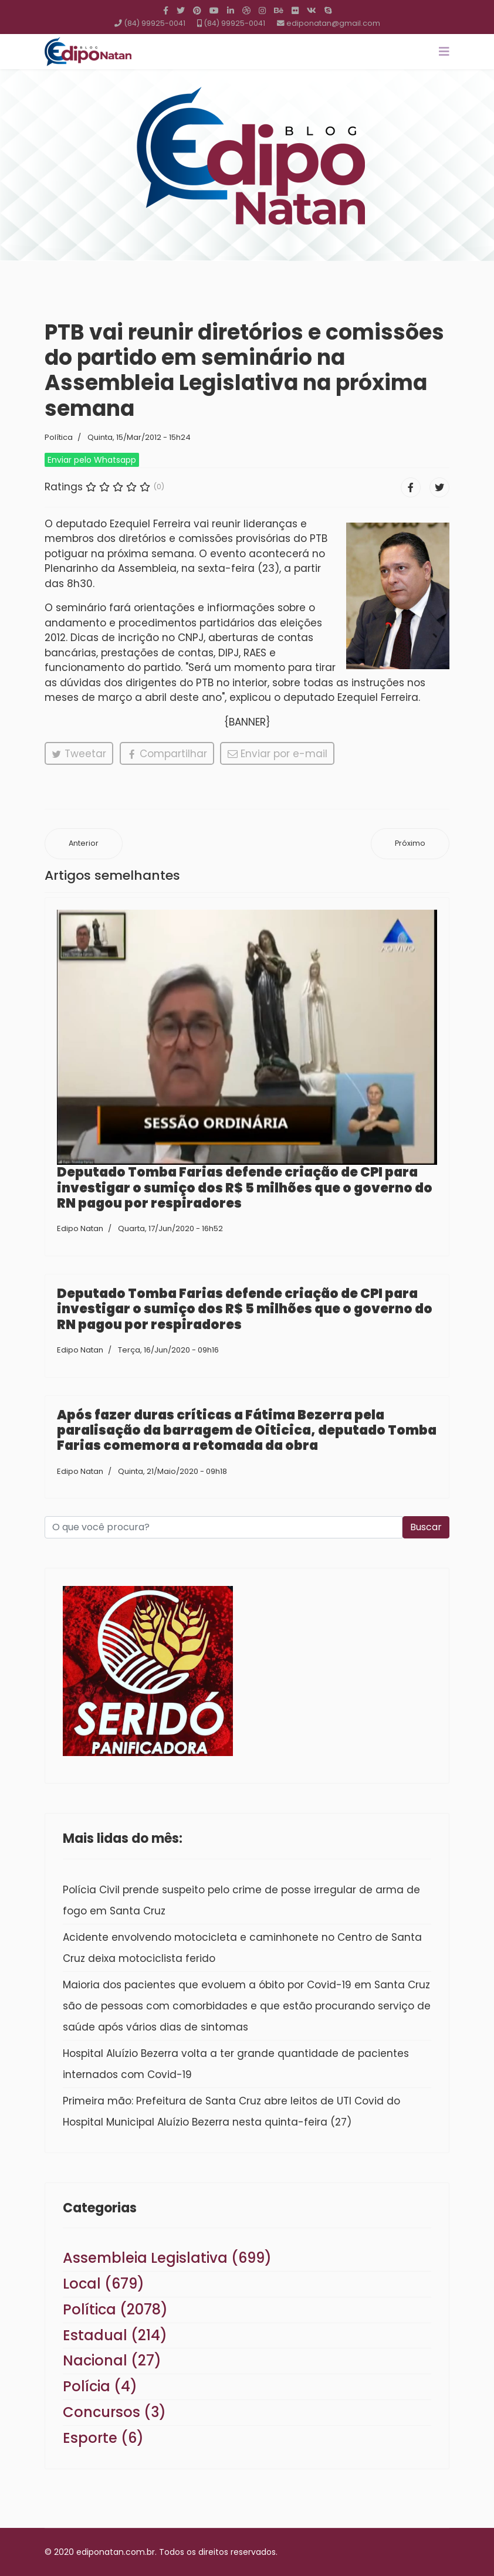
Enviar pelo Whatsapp (92, 460)
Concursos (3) (114, 2412)
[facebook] (165, 10)
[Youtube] (214, 10)
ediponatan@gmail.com (333, 23)
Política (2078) (115, 2309)
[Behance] (278, 10)
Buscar (426, 1527)
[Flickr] (295, 10)
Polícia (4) (100, 2386)
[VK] (311, 10)
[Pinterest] (197, 10)
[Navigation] (444, 51)
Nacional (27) (112, 2360)
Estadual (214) (115, 2335)
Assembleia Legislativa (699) (167, 2257)
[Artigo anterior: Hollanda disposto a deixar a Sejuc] (84, 843)
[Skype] (327, 10)
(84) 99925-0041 (154, 23)
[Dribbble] (246, 10)
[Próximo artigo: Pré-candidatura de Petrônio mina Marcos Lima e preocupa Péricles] (410, 843)
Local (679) (103, 2283)
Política (59, 437)
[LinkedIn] (230, 10)
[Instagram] (262, 10)
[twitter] (181, 10)
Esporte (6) (103, 2438)
